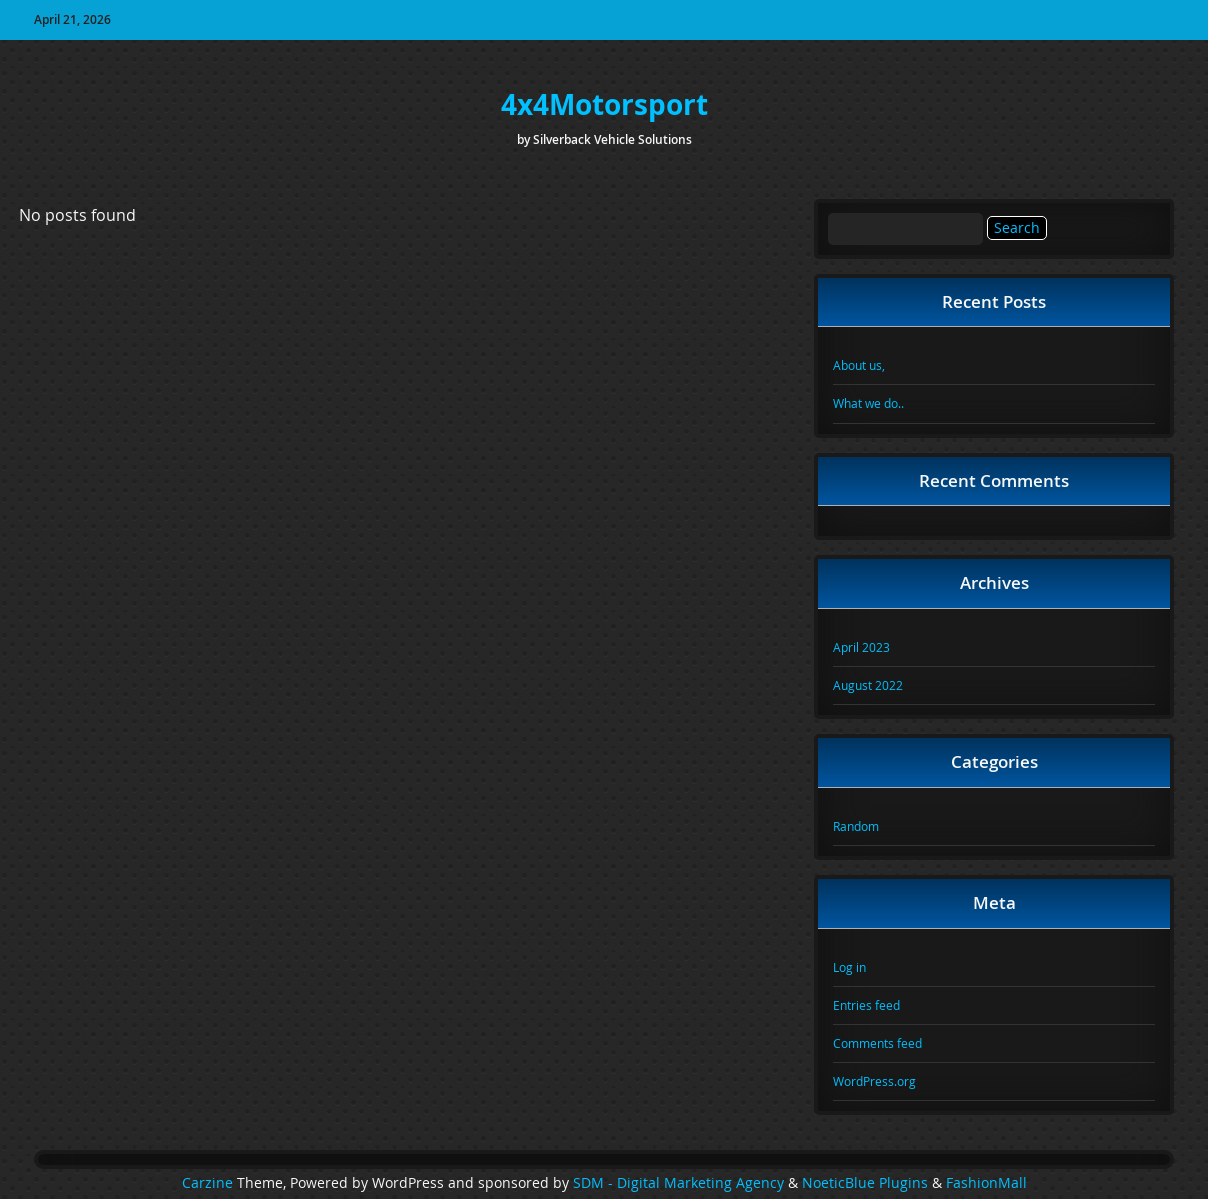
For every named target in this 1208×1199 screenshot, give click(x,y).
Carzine (209, 1183)
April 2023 (861, 647)
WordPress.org (874, 1081)
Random (856, 826)
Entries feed (866, 1005)
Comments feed (877, 1043)
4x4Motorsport (604, 104)
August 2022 (868, 685)
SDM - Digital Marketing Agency (678, 1183)
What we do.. (868, 403)
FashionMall (986, 1183)
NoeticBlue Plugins (865, 1183)
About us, (859, 365)
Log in (849, 967)
